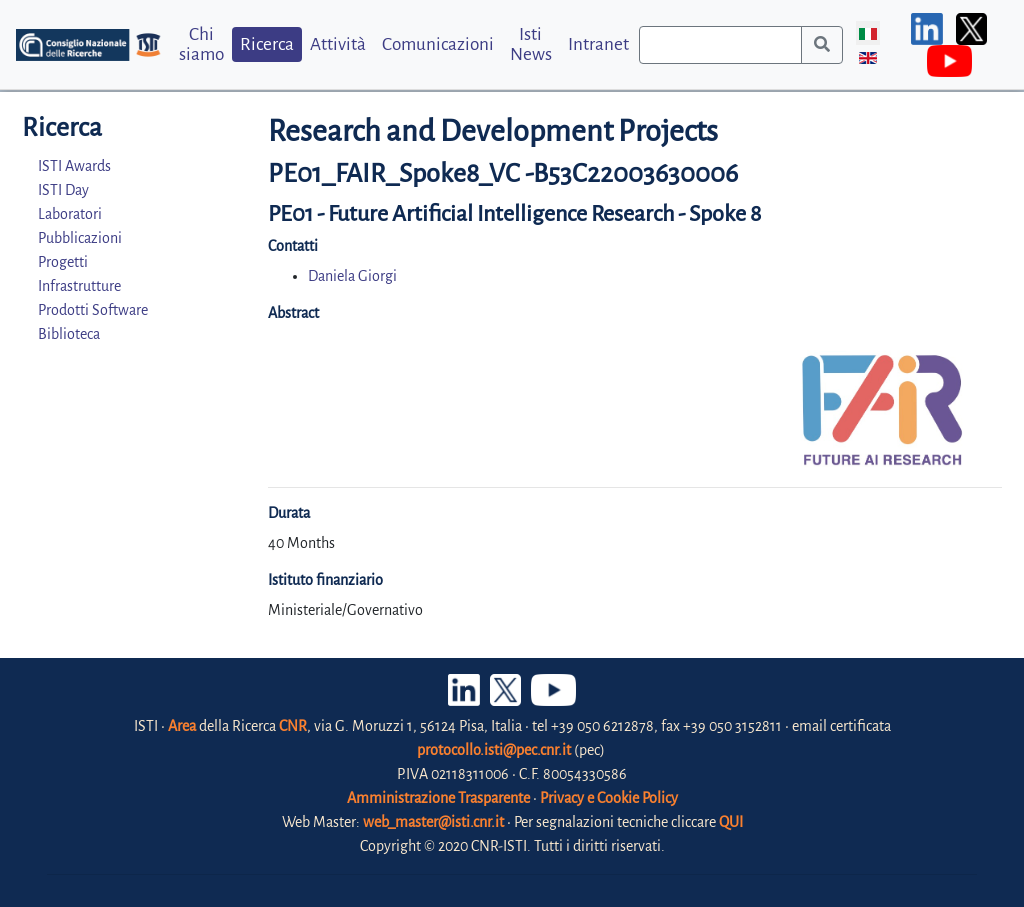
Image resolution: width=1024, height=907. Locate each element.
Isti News (531, 44)
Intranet (598, 44)
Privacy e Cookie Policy (609, 798)
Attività (338, 44)
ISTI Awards (74, 166)
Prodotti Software (93, 310)
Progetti (63, 262)
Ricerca (267, 44)
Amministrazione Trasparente (438, 798)
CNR (293, 726)
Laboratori (70, 214)
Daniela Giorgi (352, 276)
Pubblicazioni (80, 238)
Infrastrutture (79, 286)
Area (182, 726)
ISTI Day (63, 190)
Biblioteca (69, 334)
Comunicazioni (438, 44)
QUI (731, 822)
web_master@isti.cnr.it (433, 822)
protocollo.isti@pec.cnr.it (494, 750)
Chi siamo (201, 44)
